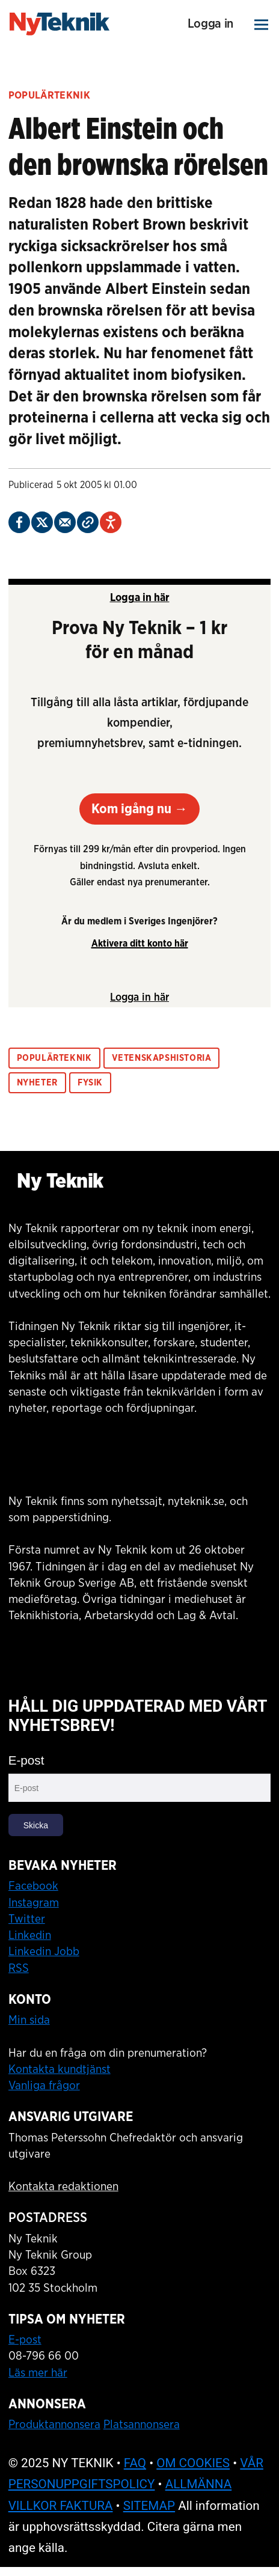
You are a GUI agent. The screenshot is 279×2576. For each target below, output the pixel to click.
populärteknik (54, 1058)
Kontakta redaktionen (63, 2187)
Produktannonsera (54, 2425)
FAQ (135, 2463)
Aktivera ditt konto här (139, 943)
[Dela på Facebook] (19, 522)
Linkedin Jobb (43, 1952)
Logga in (210, 23)
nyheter (37, 1082)
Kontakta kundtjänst (59, 2069)
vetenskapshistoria (162, 1058)
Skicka (35, 1825)
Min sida (29, 2020)
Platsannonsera (141, 2425)
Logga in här (140, 598)
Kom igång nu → (139, 809)
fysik (90, 1082)
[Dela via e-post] (65, 522)
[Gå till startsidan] (59, 24)
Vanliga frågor (44, 2086)
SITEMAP (149, 2505)
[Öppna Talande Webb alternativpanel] (110, 522)
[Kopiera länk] (88, 522)
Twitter (26, 1919)
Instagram (33, 1903)
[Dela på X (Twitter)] (42, 522)
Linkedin (29, 1935)
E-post (26, 1760)
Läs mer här (37, 2373)
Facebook (33, 1886)
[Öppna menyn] (262, 24)
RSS (18, 1968)
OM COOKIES (193, 2463)
